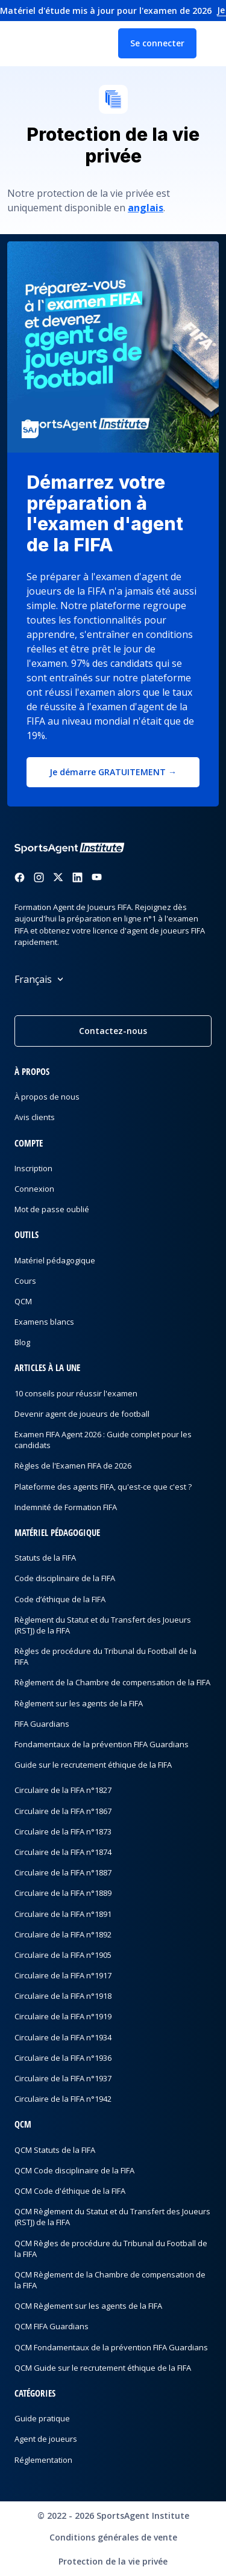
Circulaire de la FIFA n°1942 (62, 2098)
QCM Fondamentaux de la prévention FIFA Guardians (111, 2347)
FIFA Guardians (41, 1723)
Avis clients (34, 1117)
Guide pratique (42, 2418)
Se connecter (157, 43)
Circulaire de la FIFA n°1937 (62, 2078)
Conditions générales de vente (113, 2537)
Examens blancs (44, 1321)
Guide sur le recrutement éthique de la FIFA (93, 1764)
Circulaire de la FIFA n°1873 (62, 1831)
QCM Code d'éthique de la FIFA (69, 2190)
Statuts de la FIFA (45, 1557)
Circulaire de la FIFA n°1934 (62, 2037)
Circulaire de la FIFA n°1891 (62, 1914)
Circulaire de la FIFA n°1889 (62, 1892)
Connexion (34, 1188)
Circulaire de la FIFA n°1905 (62, 1954)
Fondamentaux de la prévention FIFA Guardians (101, 1744)
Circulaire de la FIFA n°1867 (62, 1811)
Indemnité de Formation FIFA (65, 1507)
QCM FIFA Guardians (51, 2326)
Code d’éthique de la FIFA (59, 1599)
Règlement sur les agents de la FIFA (78, 1703)
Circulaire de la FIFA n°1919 (62, 2016)
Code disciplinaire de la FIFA (64, 1578)
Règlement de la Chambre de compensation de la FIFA (112, 1682)
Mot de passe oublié (51, 1209)
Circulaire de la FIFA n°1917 (62, 1975)
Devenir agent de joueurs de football (81, 1413)
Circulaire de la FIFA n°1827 (62, 1790)
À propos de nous (47, 1096)
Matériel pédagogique (54, 1260)
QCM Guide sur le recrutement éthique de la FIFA (102, 2367)
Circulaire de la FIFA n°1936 (62, 2057)
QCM (23, 1301)
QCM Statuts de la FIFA (54, 2149)
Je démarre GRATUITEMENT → (113, 772)
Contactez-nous (113, 1030)
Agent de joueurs (45, 2438)
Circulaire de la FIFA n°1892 (62, 1934)
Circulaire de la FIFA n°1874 (62, 1852)
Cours (25, 1280)
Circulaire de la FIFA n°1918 (62, 1995)
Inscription (33, 1168)
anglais (145, 207)
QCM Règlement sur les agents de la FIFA (88, 2305)
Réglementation (43, 2459)
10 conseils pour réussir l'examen (75, 1393)
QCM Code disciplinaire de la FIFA (74, 2170)
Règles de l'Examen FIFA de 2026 (72, 1465)
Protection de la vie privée (113, 2561)
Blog (22, 1342)
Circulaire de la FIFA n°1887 (62, 1872)
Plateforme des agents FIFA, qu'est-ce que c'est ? (103, 1486)
